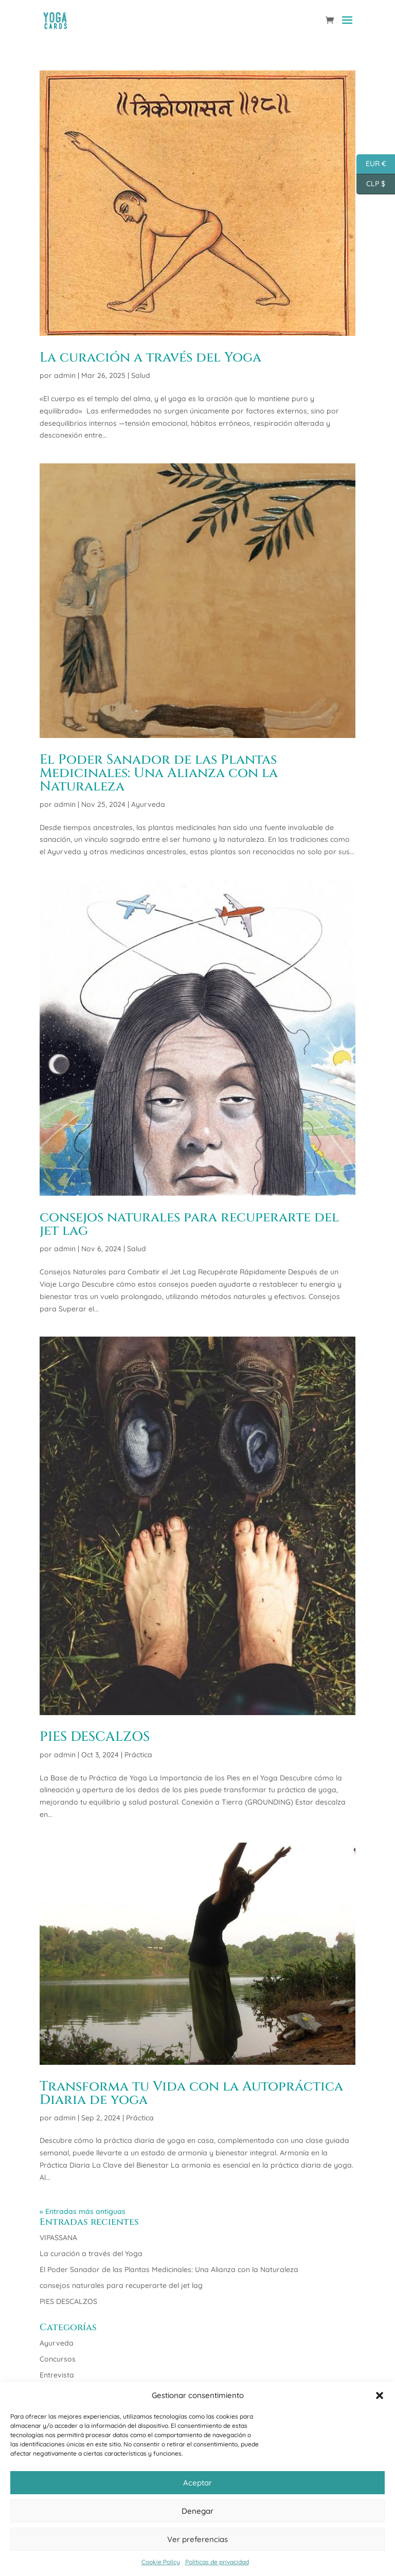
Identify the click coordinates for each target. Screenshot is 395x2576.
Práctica (138, 1754)
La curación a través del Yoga (150, 358)
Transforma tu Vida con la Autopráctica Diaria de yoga (191, 2093)
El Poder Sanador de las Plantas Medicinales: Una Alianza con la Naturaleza (159, 773)
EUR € (371, 164)
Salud (140, 375)
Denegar (197, 2511)
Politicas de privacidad (217, 2562)
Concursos (58, 2359)
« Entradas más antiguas (82, 2211)
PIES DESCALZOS (95, 1737)
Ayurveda (148, 804)
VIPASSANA (58, 2237)
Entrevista (57, 2375)
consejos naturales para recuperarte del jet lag (189, 1224)
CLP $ (370, 184)
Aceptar (197, 2483)
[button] (379, 2395)
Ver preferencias (197, 2539)
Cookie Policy (160, 2562)
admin (65, 375)
